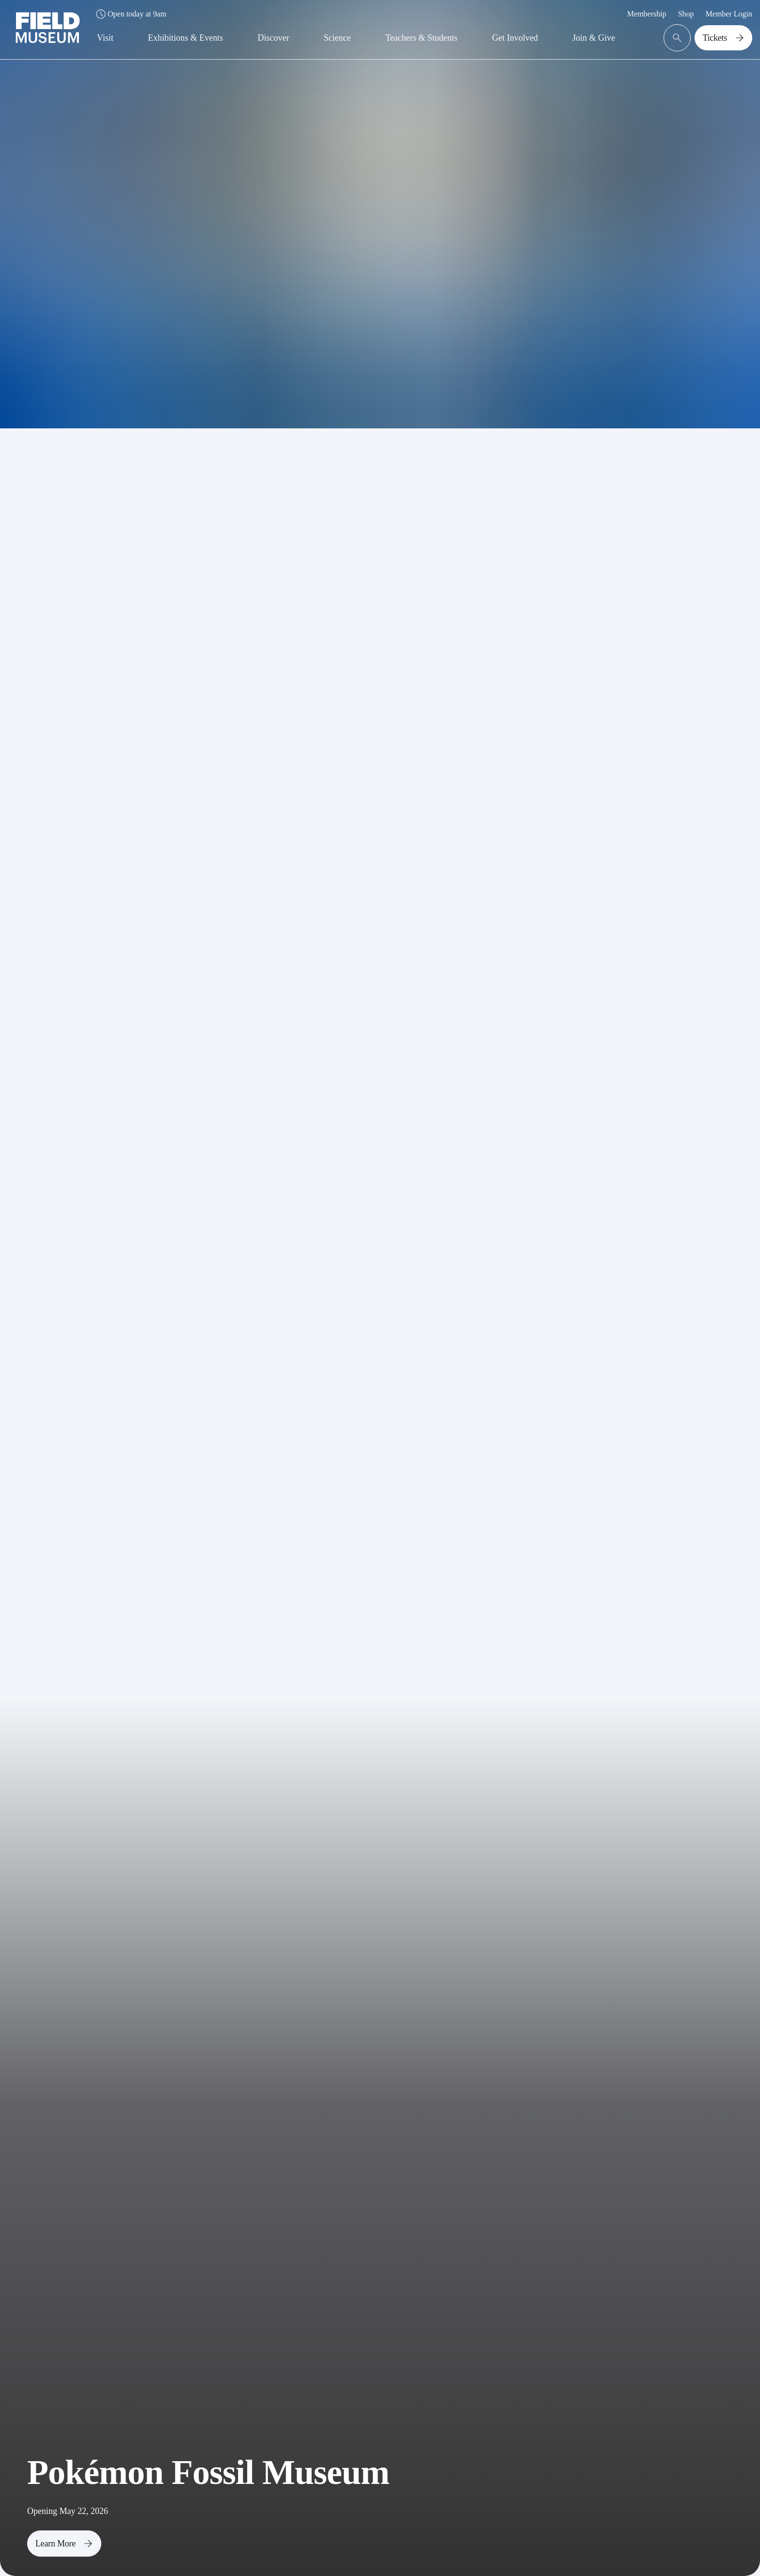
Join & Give (593, 38)
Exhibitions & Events (185, 38)
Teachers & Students (421, 38)
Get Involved (515, 38)
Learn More (66, 2543)
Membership (646, 14)
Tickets (725, 38)
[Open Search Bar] (677, 37)
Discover (273, 38)
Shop (686, 14)
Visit (105, 38)
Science (337, 38)
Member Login (729, 14)
